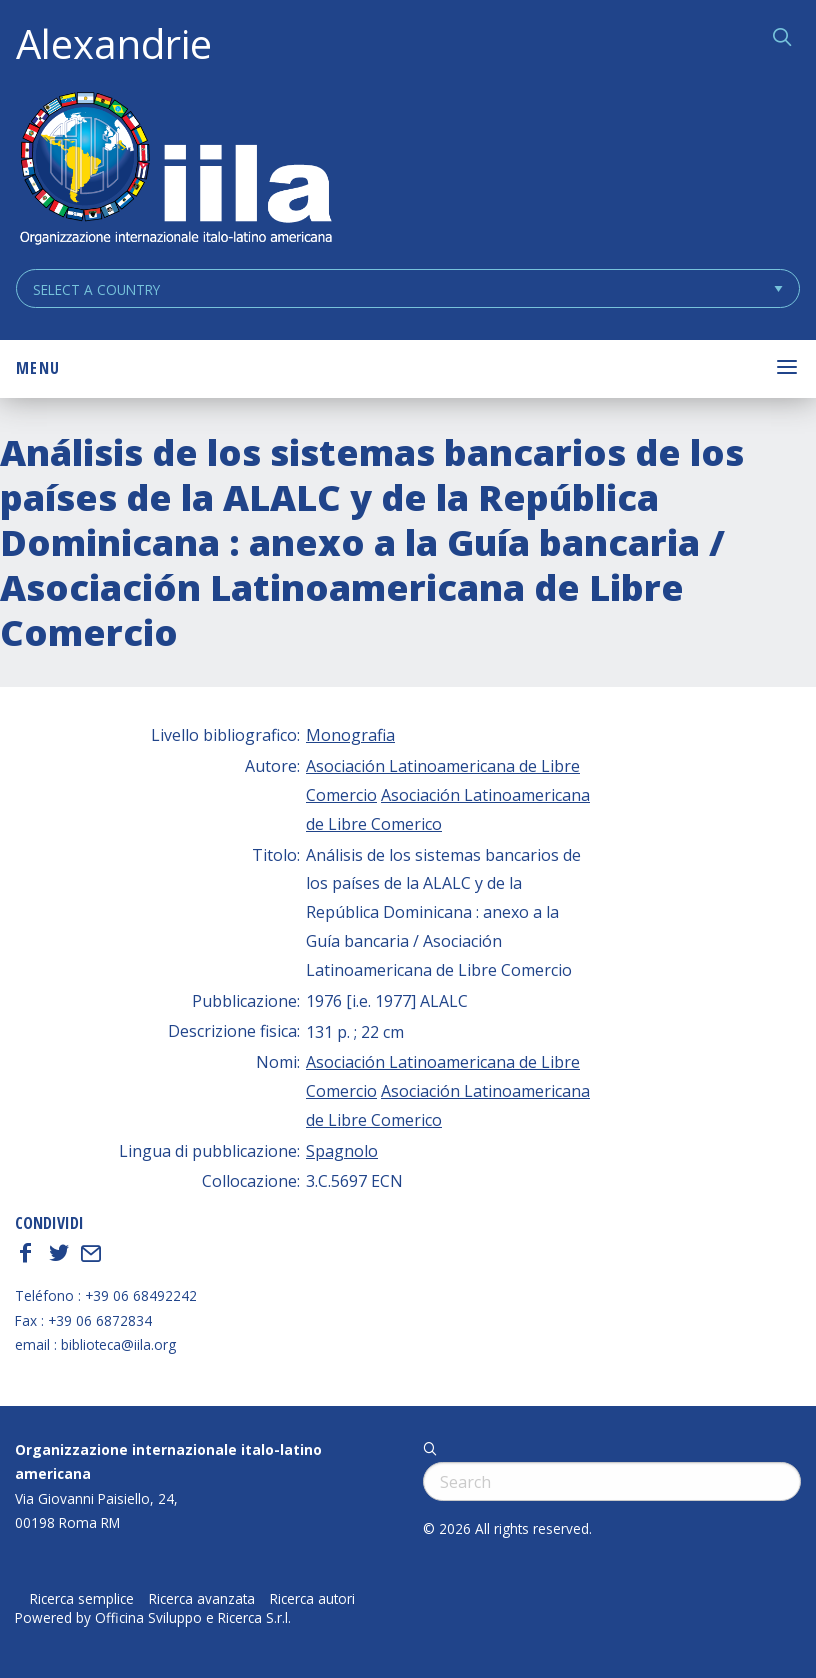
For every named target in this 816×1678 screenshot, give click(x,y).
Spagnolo (342, 1151)
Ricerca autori (312, 1599)
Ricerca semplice (82, 1599)
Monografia (350, 735)
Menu (38, 368)
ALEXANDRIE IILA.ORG (175, 170)
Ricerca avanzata (202, 1599)
